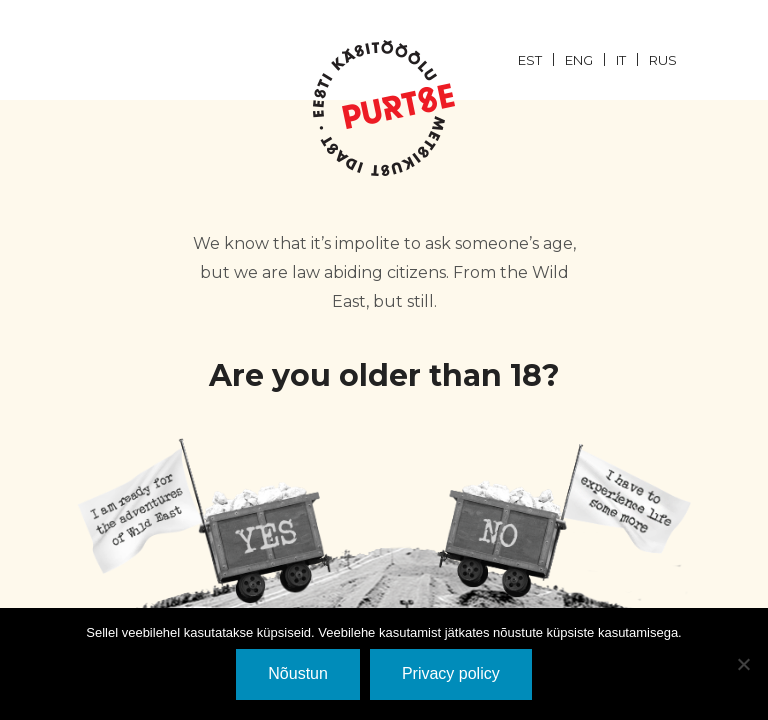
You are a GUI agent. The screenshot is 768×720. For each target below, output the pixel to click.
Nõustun (298, 673)
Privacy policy (451, 673)
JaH (205, 520)
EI (563, 520)
